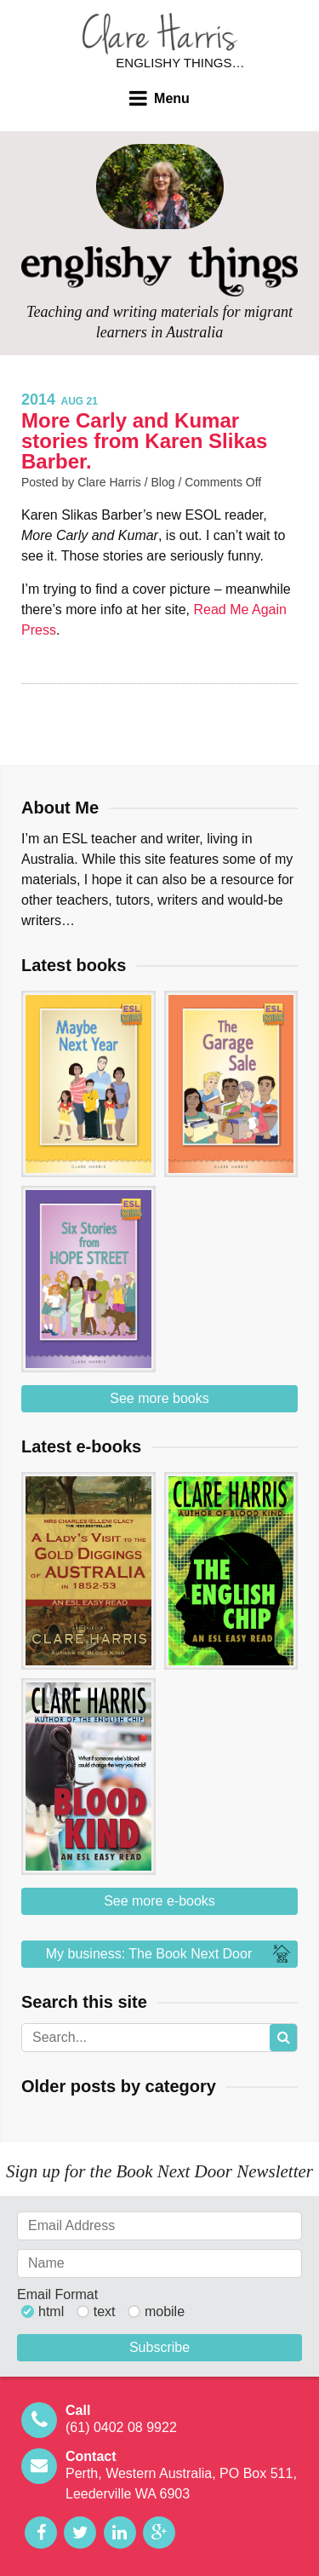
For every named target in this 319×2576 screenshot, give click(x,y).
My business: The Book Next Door (170, 1954)
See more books (159, 1398)
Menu (172, 98)
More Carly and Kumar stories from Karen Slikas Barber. (144, 441)
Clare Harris (160, 34)
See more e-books (159, 1901)
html (51, 2312)
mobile (165, 2312)
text (105, 2312)
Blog (163, 482)
